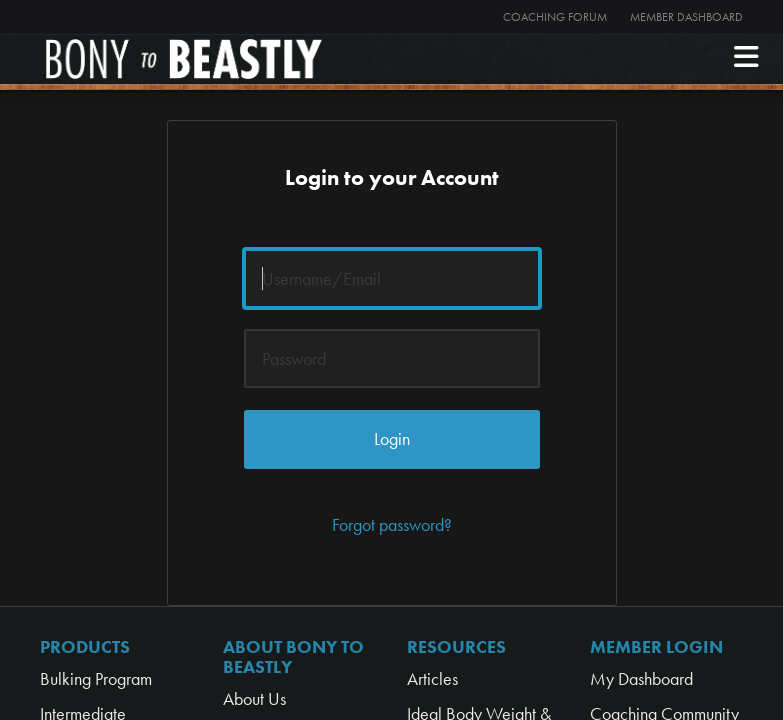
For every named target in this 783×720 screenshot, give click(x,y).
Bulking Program (96, 678)
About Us (254, 698)
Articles (432, 678)
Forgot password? (392, 524)
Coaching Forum (555, 17)
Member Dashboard (686, 17)
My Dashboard (641, 678)
